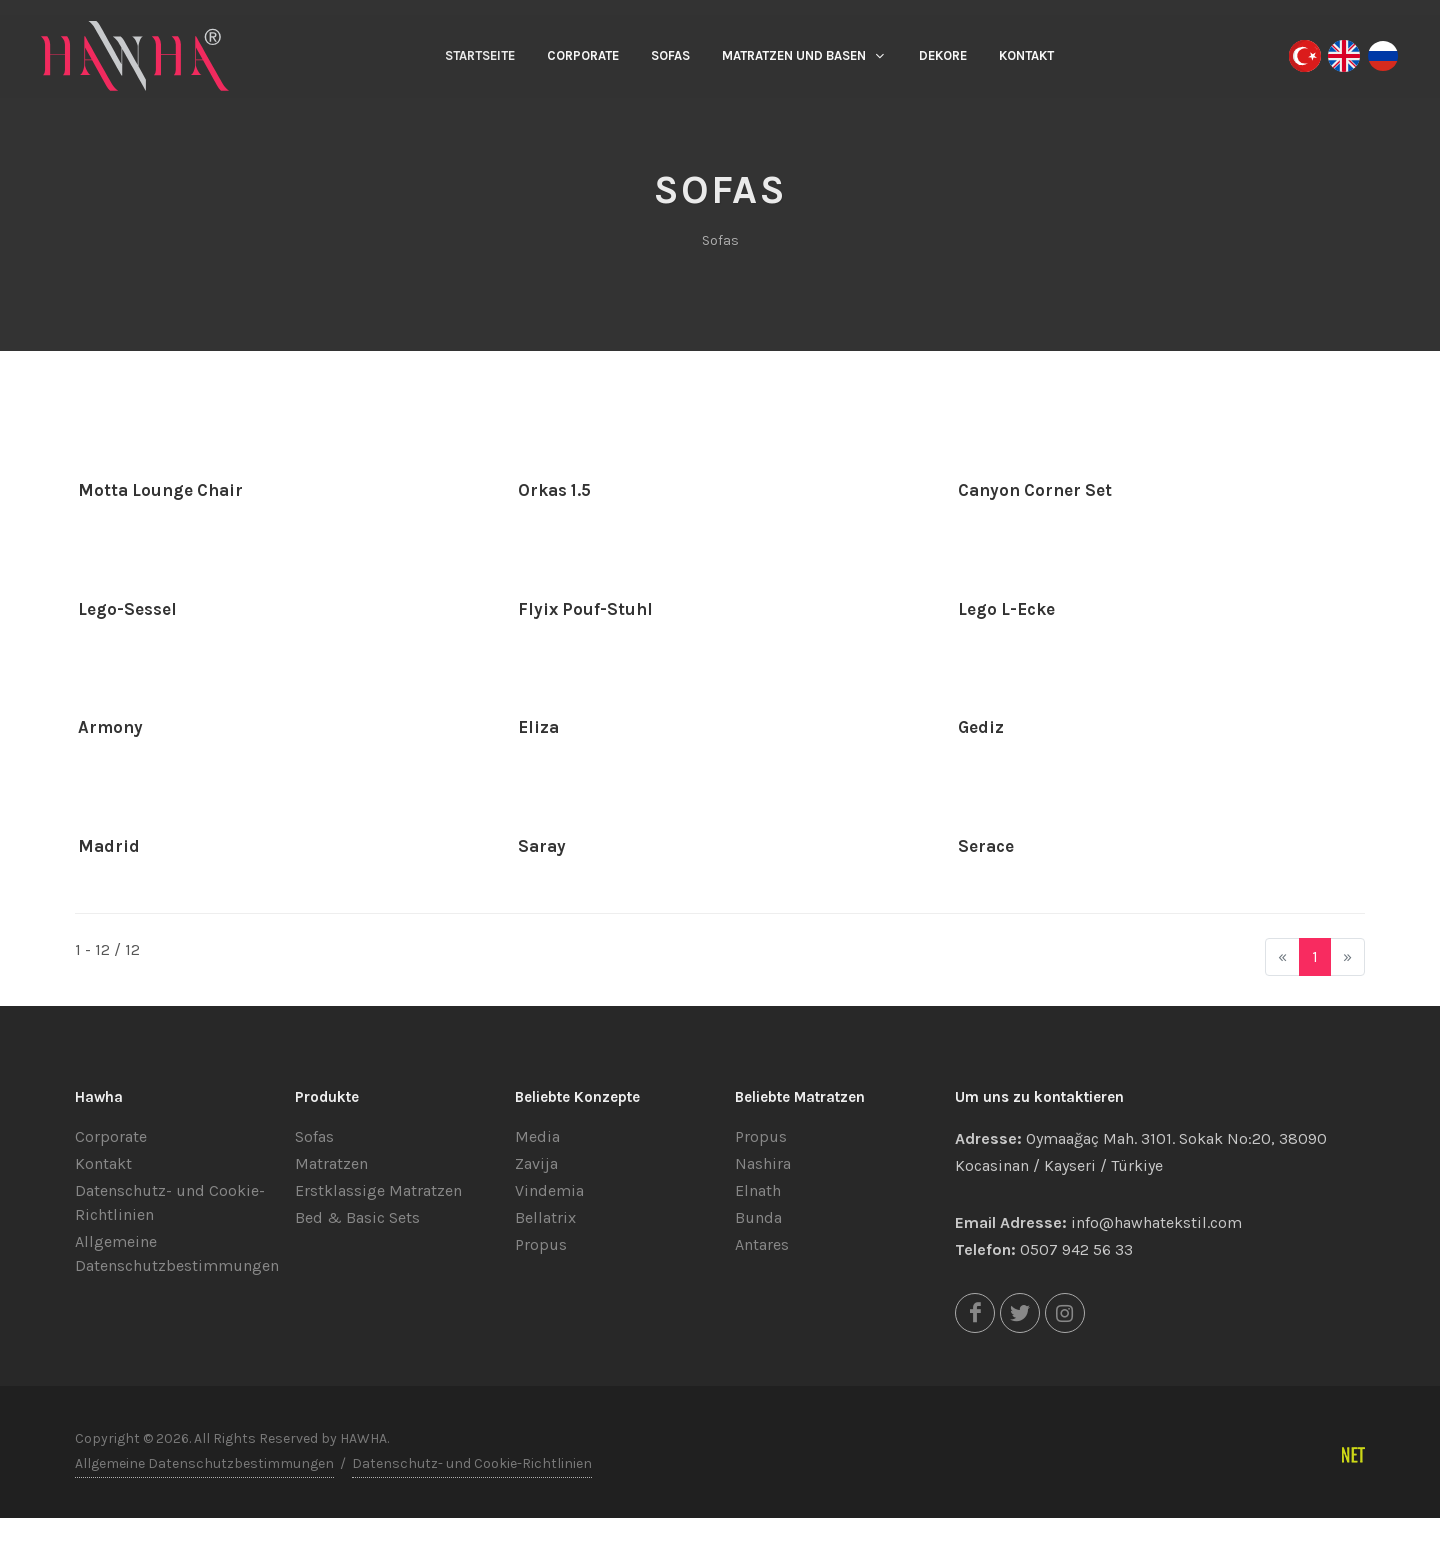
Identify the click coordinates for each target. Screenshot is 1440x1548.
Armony (110, 727)
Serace (986, 846)
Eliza (538, 727)
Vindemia (549, 1190)
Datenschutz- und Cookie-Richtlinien (472, 1463)
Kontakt (103, 1163)
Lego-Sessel (127, 609)
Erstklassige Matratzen (378, 1190)
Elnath (758, 1190)
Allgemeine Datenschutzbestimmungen (204, 1463)
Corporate (111, 1136)
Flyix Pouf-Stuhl (585, 609)
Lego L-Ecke (1006, 609)
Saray (542, 846)
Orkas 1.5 (554, 490)
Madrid (109, 846)
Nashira (763, 1163)
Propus (541, 1244)
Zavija (536, 1163)
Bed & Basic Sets (357, 1217)
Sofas (314, 1136)
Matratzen (331, 1163)
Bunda (758, 1217)
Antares (762, 1244)
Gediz (981, 727)
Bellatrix (545, 1217)
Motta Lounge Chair (160, 490)
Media (537, 1136)
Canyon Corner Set (1035, 490)
